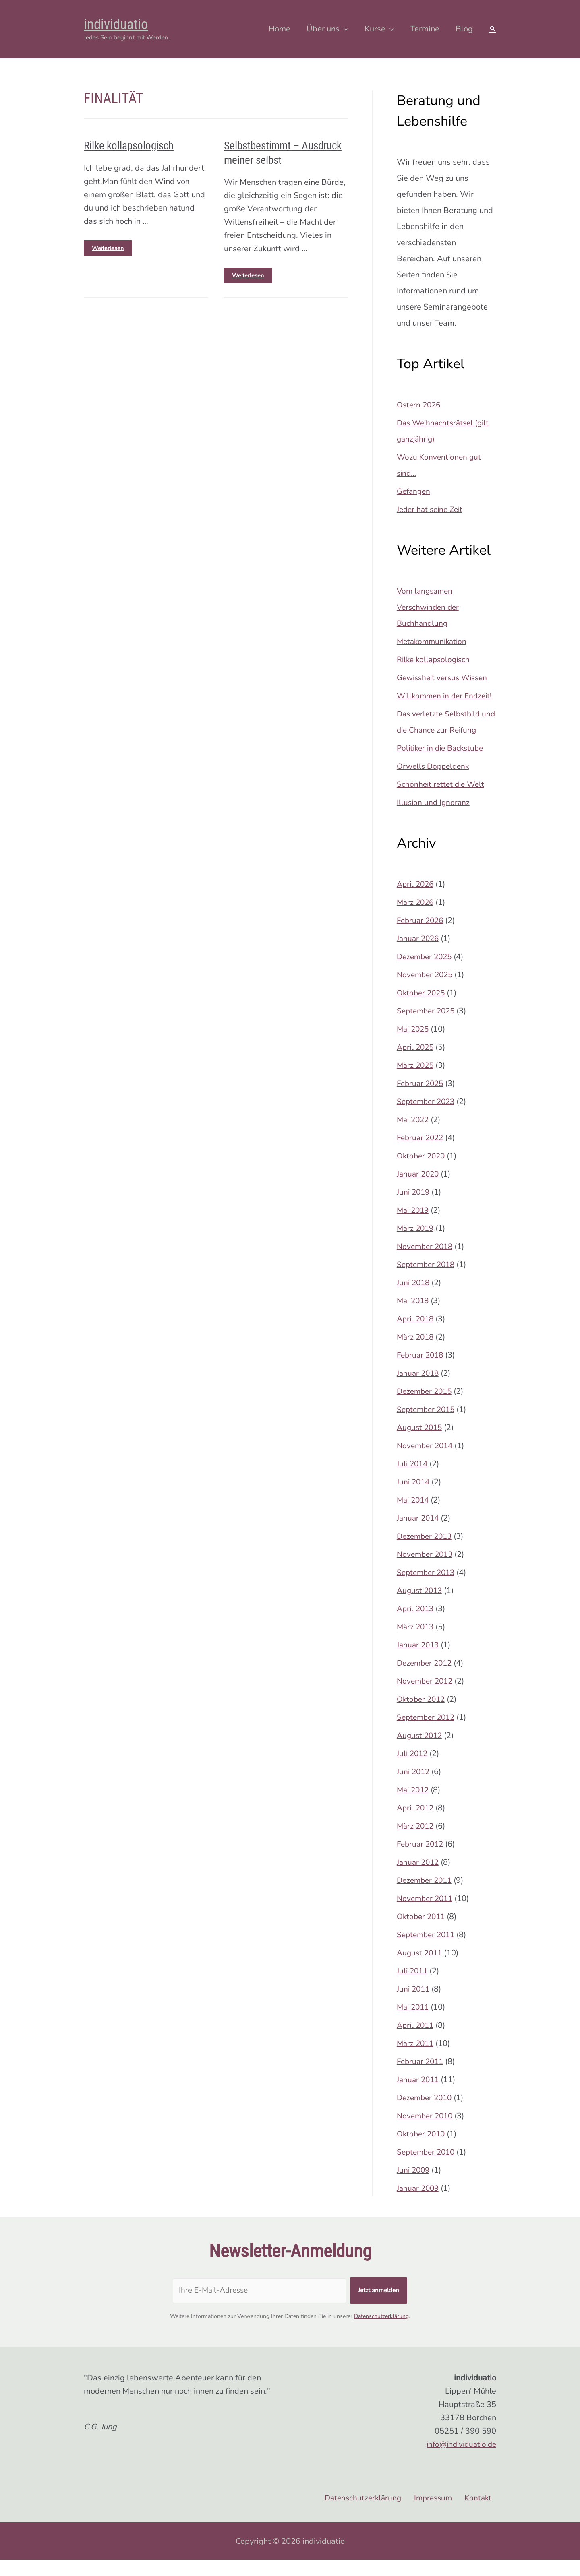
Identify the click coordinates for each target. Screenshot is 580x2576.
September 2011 (427, 1950)
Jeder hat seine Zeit (432, 509)
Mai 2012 (414, 1805)
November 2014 (426, 1461)
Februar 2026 (421, 936)
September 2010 (427, 2168)
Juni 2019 (414, 1208)
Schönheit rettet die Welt (442, 800)
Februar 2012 (421, 1860)
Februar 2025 (421, 1099)
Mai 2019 (414, 1226)
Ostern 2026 (420, 404)
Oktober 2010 (422, 2150)
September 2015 (427, 1425)
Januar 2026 (419, 954)
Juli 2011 (413, 1987)
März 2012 (416, 1842)
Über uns (323, 28)
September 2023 (427, 1117)
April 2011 (416, 2041)
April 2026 (416, 900)
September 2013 (427, 1588)
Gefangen (415, 491)
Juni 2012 (414, 1787)
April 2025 (416, 1063)
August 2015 (421, 1443)
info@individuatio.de (458, 2460)
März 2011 (416, 2059)
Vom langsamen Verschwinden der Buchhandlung (429, 607)
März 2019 (416, 1244)
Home (279, 28)
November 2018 (426, 1262)
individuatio (116, 24)
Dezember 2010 (426, 2113)
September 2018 (427, 1280)
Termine (424, 28)
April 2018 (416, 1334)
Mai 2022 (414, 1135)
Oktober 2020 (422, 1171)
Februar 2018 (421, 1371)
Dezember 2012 (426, 1679)
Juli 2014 (413, 1479)
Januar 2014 (419, 1534)
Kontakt (482, 2513)
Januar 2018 (419, 1389)
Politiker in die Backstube (443, 764)
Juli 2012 (413, 1769)
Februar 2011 (421, 2077)
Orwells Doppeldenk (435, 782)
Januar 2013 (419, 1660)
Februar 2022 (421, 1153)
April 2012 (416, 1823)
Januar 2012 (419, 1878)
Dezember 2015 (426, 1407)
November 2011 (426, 1914)
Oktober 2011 (422, 1932)
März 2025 (416, 1081)
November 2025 (426, 990)
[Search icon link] (492, 29)
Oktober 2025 (422, 1008)
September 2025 (427, 1027)
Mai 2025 (414, 1045)
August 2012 (421, 1751)
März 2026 (416, 918)
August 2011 (421, 1968)
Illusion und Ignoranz (434, 818)
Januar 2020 (419, 1190)
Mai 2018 (414, 1316)
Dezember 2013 (426, 1552)
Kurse (375, 28)
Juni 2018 (414, 1298)
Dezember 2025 (426, 972)
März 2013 (416, 1642)
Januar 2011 (419, 2095)
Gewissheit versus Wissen (445, 677)
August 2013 (421, 1606)
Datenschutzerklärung (381, 2332)
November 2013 (426, 1570)
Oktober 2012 (422, 1715)
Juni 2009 (414, 2186)
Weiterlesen (112, 244)
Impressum (440, 2513)
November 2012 (426, 1697)
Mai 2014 (414, 1516)
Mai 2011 (414, 2023)
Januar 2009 (419, 2204)
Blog (464, 28)
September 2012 (427, 1733)
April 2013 (416, 1624)
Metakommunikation (433, 641)
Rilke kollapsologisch (122, 144)
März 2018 (416, 1353)
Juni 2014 (414, 1497)
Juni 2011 (414, 2005)
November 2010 (426, 2131)
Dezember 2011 (426, 1896)
